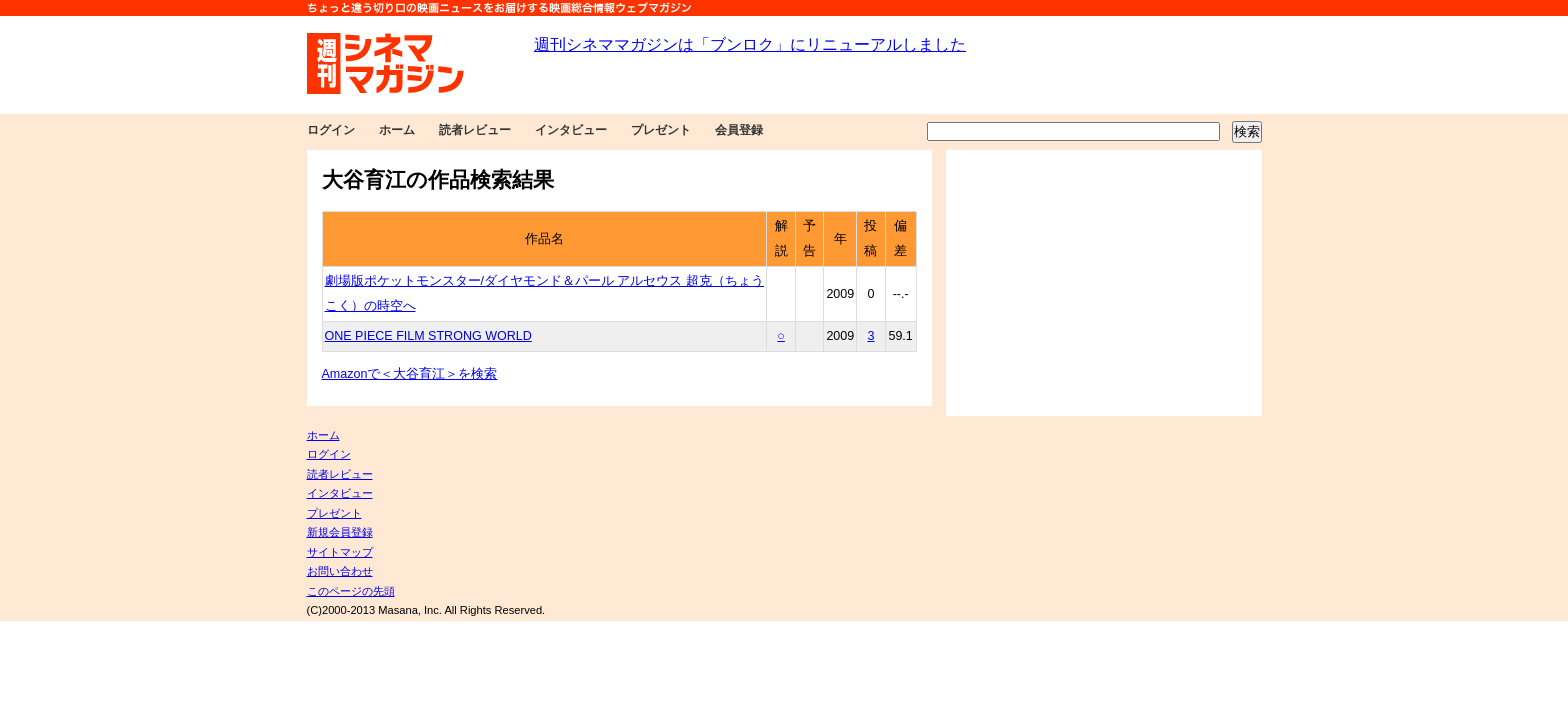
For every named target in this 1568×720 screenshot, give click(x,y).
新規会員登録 (340, 532)
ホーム (397, 130)
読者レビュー (475, 130)
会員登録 (739, 130)
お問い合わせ (340, 571)
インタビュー (571, 130)
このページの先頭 (351, 591)
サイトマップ (340, 552)
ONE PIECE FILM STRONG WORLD (428, 336)
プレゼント (661, 130)
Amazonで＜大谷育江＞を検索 (410, 374)
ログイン (331, 130)
